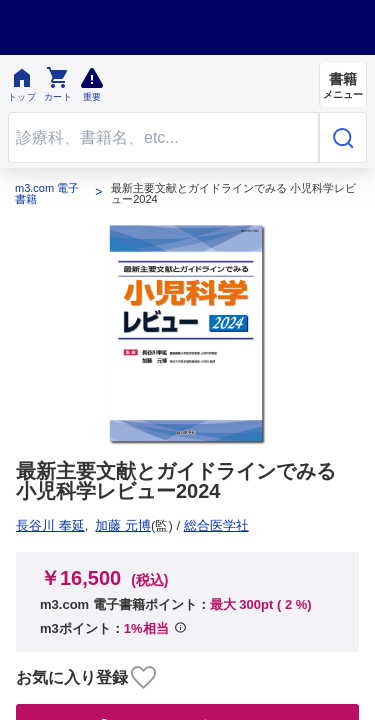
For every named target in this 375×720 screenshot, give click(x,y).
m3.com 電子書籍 (47, 194)
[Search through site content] (163, 137)
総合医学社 (55, 525)
